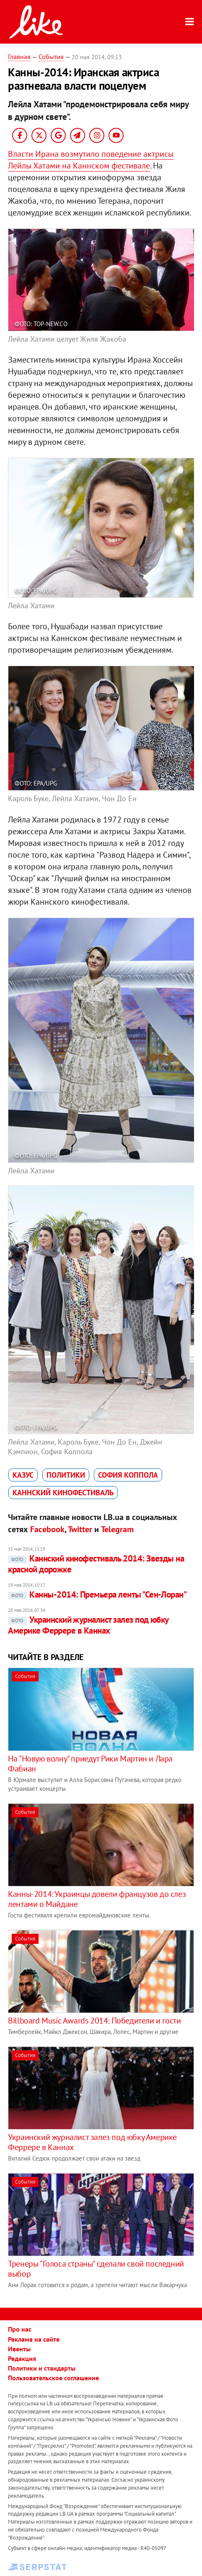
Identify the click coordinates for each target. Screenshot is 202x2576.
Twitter (80, 1529)
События (51, 56)
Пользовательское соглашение (53, 2378)
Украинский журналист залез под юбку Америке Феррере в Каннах (88, 1625)
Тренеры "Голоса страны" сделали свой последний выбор (96, 2268)
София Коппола (128, 1475)
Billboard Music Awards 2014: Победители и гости (94, 2020)
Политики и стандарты (41, 2368)
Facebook (47, 1529)
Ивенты (19, 2349)
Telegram (117, 1529)
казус (23, 1475)
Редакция (22, 2358)
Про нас (19, 2329)
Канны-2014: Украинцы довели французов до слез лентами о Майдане (97, 1899)
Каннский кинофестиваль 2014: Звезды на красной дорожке (96, 1564)
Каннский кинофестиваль (63, 1492)
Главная (19, 56)
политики (66, 1475)
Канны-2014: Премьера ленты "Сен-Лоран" (97, 1594)
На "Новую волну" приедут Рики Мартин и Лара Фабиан (90, 1763)
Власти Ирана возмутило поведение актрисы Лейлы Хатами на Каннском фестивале (91, 159)
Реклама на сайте (34, 2339)
